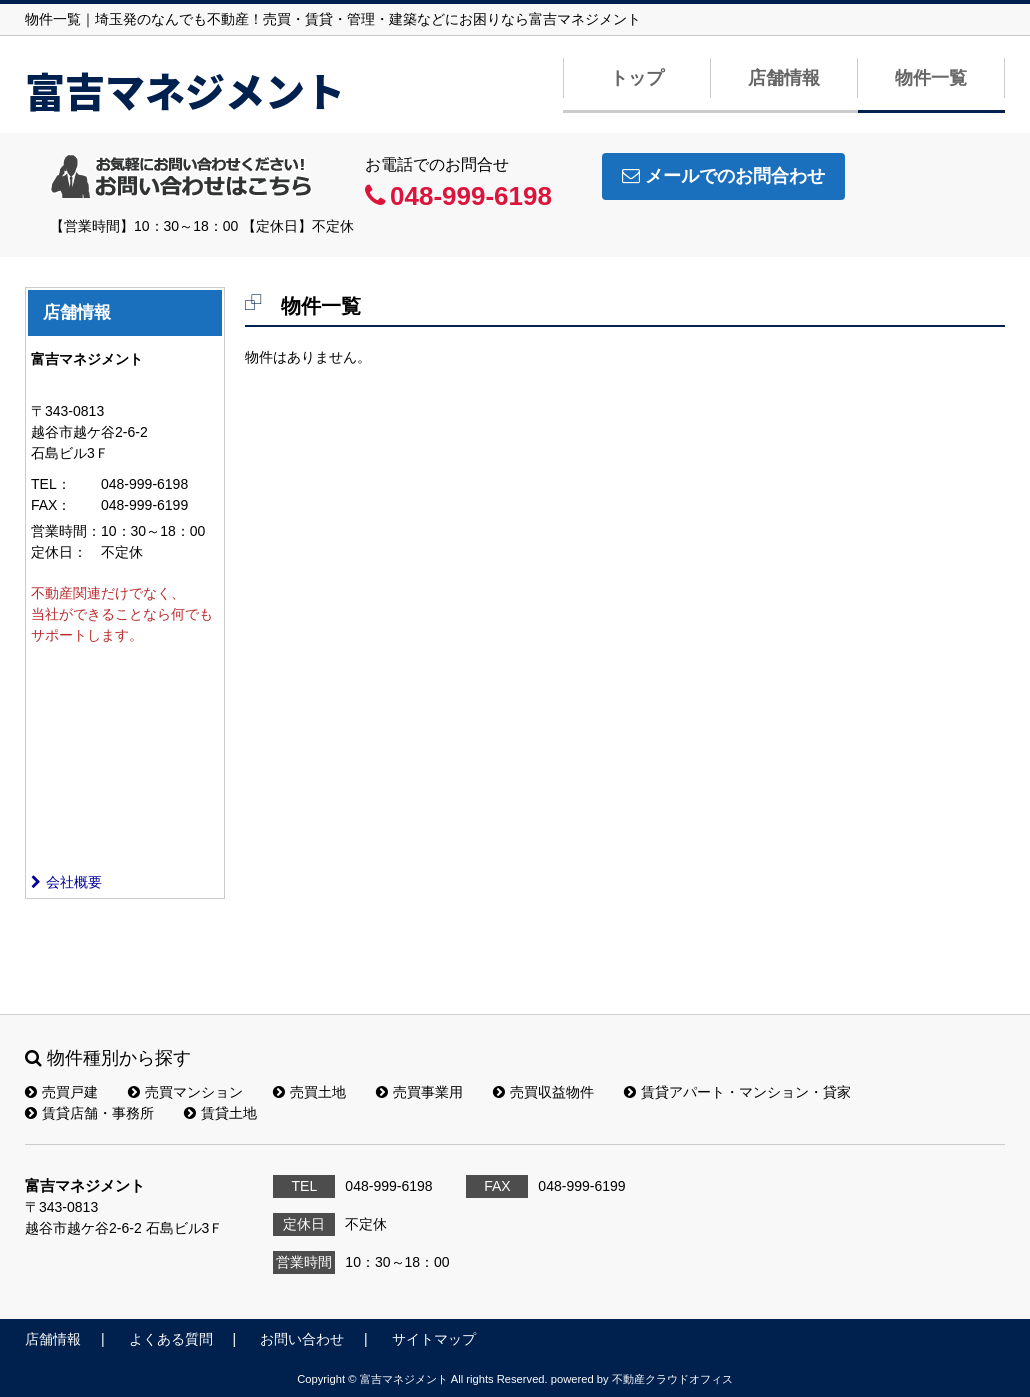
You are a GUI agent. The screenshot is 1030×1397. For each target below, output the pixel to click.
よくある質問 (171, 1339)
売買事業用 (419, 1092)
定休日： (59, 552)
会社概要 (66, 882)
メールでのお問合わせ (723, 176)
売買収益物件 (543, 1092)
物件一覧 (931, 78)
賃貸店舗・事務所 (89, 1113)
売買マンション (185, 1092)
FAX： (51, 505)
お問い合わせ (302, 1339)
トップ (637, 78)
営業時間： (66, 531)
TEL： (51, 484)
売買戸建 (61, 1092)
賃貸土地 (220, 1113)
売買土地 (309, 1092)
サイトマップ (434, 1339)
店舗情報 (784, 78)
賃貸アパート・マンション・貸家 (737, 1092)
